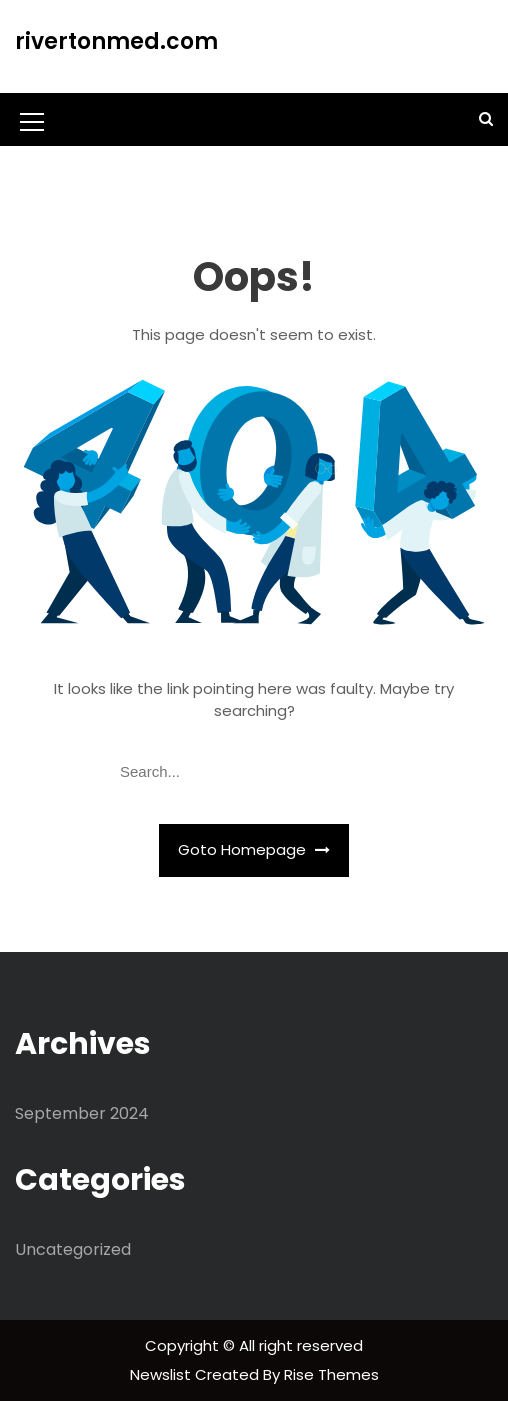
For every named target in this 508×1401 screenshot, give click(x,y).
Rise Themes (331, 1374)
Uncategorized (73, 1249)
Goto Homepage (254, 849)
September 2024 (82, 1113)
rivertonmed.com (116, 41)
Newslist (162, 1374)
